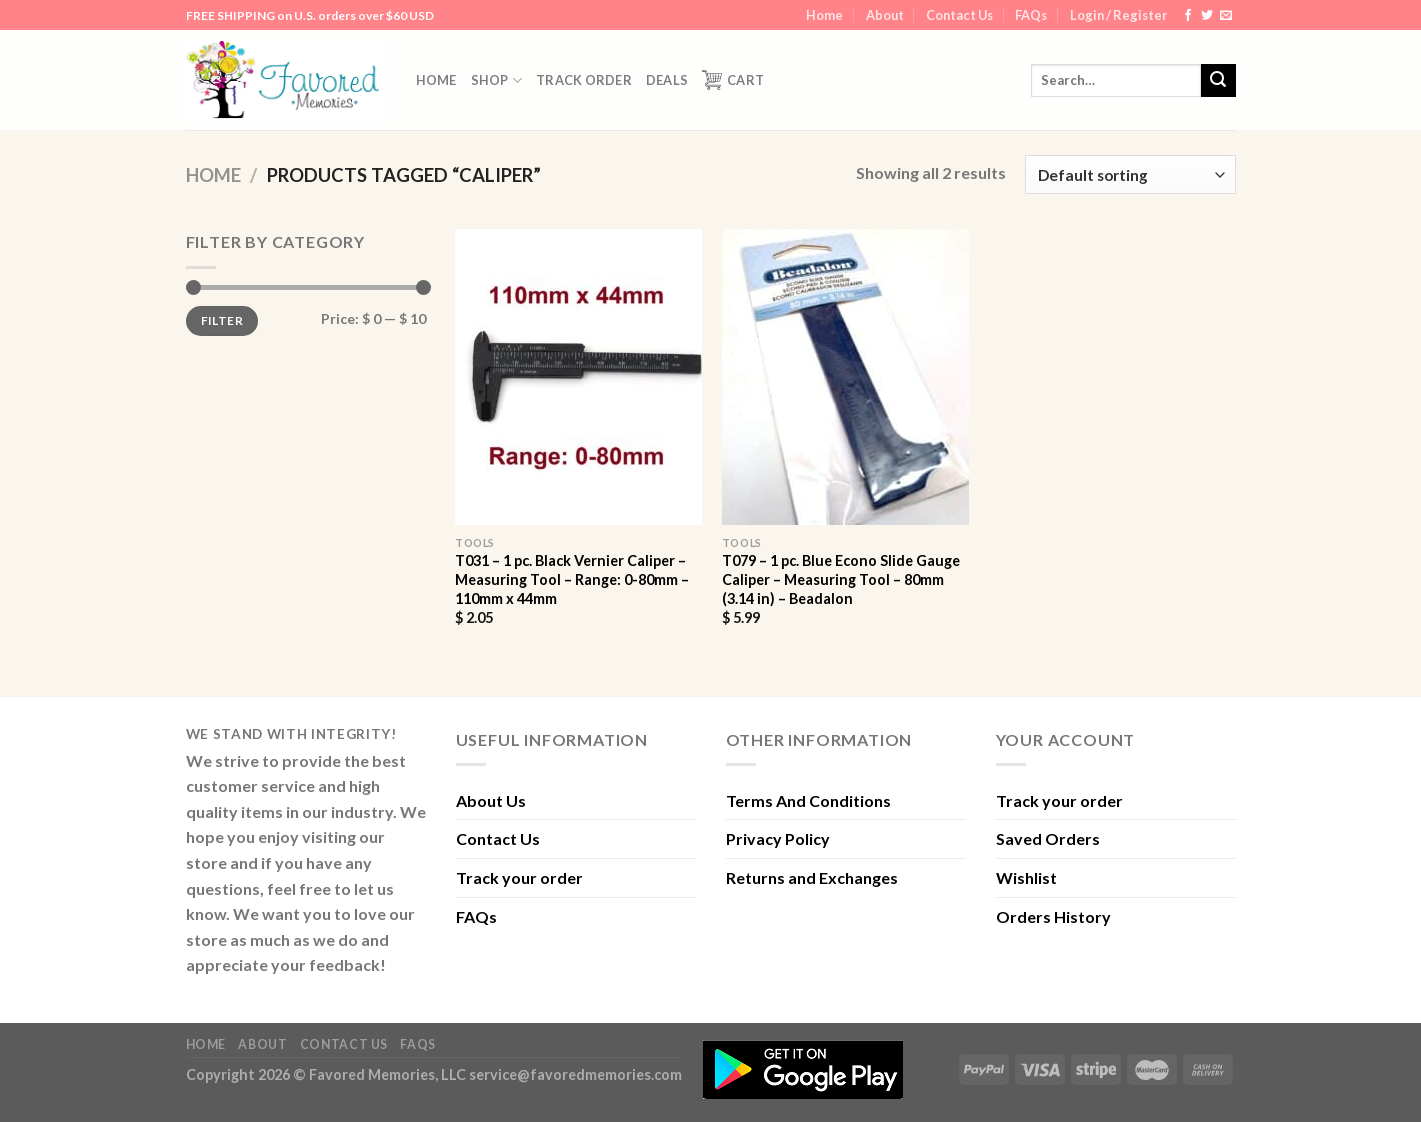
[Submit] (1218, 81)
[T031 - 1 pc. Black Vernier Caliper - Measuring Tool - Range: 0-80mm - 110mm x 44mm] (578, 377)
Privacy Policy (778, 838)
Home (824, 15)
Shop (496, 80)
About (885, 15)
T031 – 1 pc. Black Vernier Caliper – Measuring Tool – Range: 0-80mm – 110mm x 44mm (572, 579)
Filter (222, 320)
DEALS (667, 80)
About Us (491, 800)
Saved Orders (1048, 838)
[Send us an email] (1226, 16)
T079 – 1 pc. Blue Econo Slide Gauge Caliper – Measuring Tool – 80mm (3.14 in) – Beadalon (841, 579)
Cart (733, 80)
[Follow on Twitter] (1207, 16)
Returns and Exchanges (812, 877)
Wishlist (1026, 877)
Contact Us (959, 15)
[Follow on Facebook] (1188, 16)
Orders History (1053, 916)
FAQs (1031, 15)
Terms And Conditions (808, 800)
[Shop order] (1130, 174)
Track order (584, 80)
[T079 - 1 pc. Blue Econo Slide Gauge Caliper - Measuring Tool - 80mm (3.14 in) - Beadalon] (845, 377)
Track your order (519, 877)
